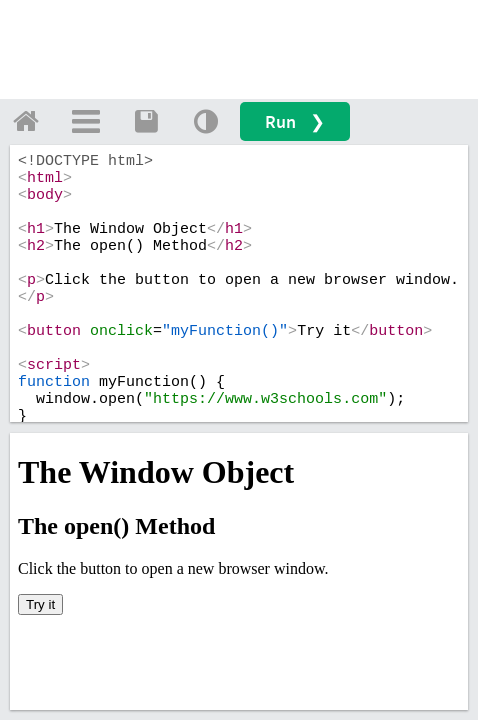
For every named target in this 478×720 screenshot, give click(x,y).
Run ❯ (295, 121)
